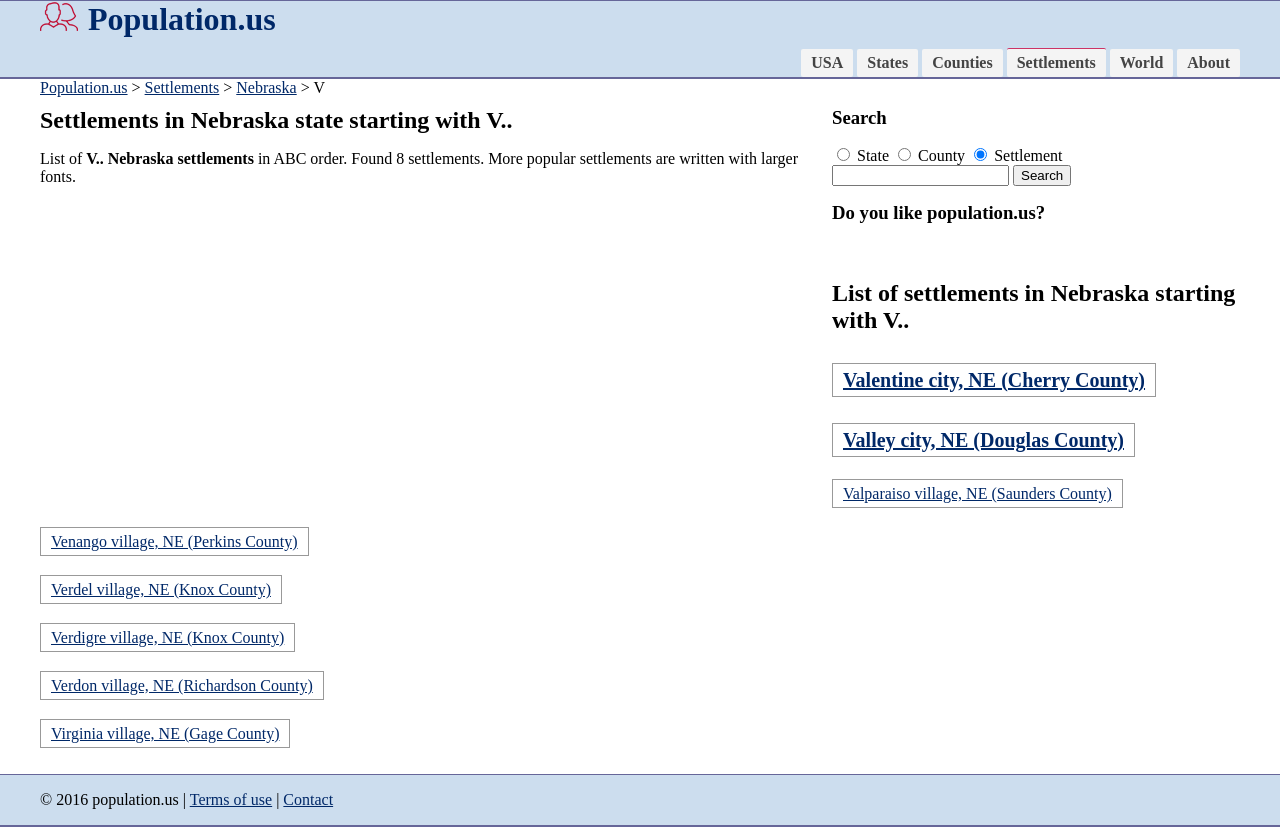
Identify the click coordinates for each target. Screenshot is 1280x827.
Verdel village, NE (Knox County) (161, 589)
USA (827, 62)
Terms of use (231, 799)
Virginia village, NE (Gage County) (165, 733)
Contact (308, 799)
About (1208, 62)
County (933, 155)
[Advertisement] (430, 342)
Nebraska (266, 87)
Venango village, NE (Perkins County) (174, 541)
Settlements (1056, 62)
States (887, 62)
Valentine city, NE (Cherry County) (994, 380)
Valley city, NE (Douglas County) (983, 440)
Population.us (182, 19)
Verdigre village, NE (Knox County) (167, 637)
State (865, 155)
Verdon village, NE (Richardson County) (182, 685)
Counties (962, 62)
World (1142, 62)
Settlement (1018, 155)
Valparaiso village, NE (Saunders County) (977, 493)
